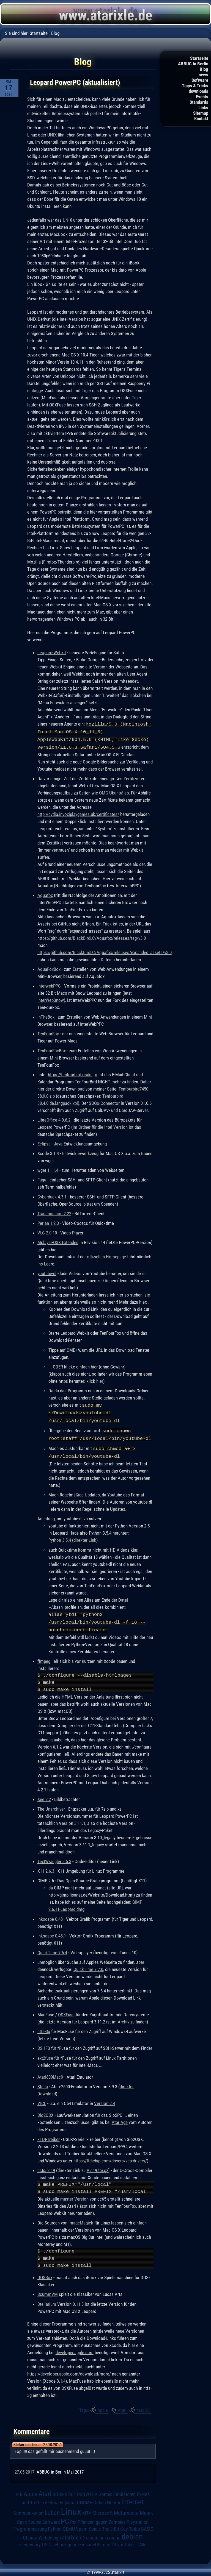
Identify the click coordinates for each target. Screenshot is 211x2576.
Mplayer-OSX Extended (57, 1241)
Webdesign (50, 2534)
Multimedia (126, 2509)
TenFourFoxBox (51, 1049)
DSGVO (84, 2490)
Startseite (199, 58)
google (74, 2541)
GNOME (84, 2499)
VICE (41, 2099)
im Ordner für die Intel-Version (100, 1126)
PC (65, 2517)
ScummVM (47, 2290)
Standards (199, 102)
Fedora (52, 2499)
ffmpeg (43, 1657)
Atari (122, 2406)
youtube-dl (46, 1272)
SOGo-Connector (104, 1102)
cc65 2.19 (46, 2166)
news (203, 74)
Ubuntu (30, 2534)
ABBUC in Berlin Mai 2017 (60, 2468)
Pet (73, 2518)
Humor (113, 2499)
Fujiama (68, 2499)
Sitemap (200, 113)
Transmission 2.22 (54, 1212)
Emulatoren (124, 2490)
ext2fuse (45, 2054)
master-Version (74, 2195)
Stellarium (46, 2300)
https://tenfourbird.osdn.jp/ (72, 1073)
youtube (125, 2541)
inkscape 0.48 (50, 1915)
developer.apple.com (75, 2348)
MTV (86, 2509)
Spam (81, 2525)
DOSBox (44, 2273)
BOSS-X (60, 2490)
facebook (57, 2541)
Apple (102, 2406)
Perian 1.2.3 (48, 1222)
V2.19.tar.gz (97, 2166)
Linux (71, 2507)
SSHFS (43, 2044)
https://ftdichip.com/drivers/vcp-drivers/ (110, 2157)
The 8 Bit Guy (115, 2525)
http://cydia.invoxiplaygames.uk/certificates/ (78, 813)
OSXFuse (66, 2011)
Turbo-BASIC (141, 2525)
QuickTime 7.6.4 (52, 1948)
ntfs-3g (43, 2027)
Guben (99, 2499)
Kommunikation (27, 2509)
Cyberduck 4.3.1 (52, 1195)
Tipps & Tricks (195, 85)
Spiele (95, 2525)
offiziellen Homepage (106, 1255)
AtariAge (120, 2118)
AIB (19, 2490)
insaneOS (91, 2541)
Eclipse (44, 1142)
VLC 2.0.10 (47, 1231)
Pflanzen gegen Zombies (101, 2518)
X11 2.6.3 (45, 1867)
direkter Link (84, 1537)
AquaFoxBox (49, 968)
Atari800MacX (50, 2073)
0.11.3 (78, 2300)
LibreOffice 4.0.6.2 (53, 1119)
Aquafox (45, 894)
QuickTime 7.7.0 (88, 1965)
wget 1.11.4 (47, 1169)
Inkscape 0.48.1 (51, 1932)
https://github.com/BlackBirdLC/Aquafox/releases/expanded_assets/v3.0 (104, 951)
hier (94, 1365)
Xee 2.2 (44, 1795)
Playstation (138, 2518)
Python (55, 2525)
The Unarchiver (51, 1805)
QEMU (69, 2525)
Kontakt (201, 118)
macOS (143, 2406)
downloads (198, 91)
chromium (96, 2534)
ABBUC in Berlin (193, 63)
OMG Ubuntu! (111, 791)
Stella (42, 2083)
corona (113, 2534)
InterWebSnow (50, 999)
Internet (132, 2498)
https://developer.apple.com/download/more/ (69, 2370)
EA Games (102, 2490)
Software (199, 80)
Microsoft (102, 2509)
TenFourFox (48, 1032)
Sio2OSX (45, 2111)
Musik (146, 2509)
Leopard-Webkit (51, 652)
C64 (72, 2490)
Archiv (123, 2018)
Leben (52, 2509)
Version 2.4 (104, 2099)
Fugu (41, 1178)
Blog (204, 69)
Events (202, 96)
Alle (142, 2541)
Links (203, 107)
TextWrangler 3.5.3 (54, 1857)
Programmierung (29, 2525)
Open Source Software (38, 2518)
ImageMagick (80, 2219)
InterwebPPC (49, 985)
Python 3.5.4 (59, 1537)
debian (132, 2533)
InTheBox (45, 1016)
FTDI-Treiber (48, 2135)
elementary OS (33, 2541)
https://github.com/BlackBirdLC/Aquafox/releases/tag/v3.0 (91, 937)
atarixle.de (73, 2534)
